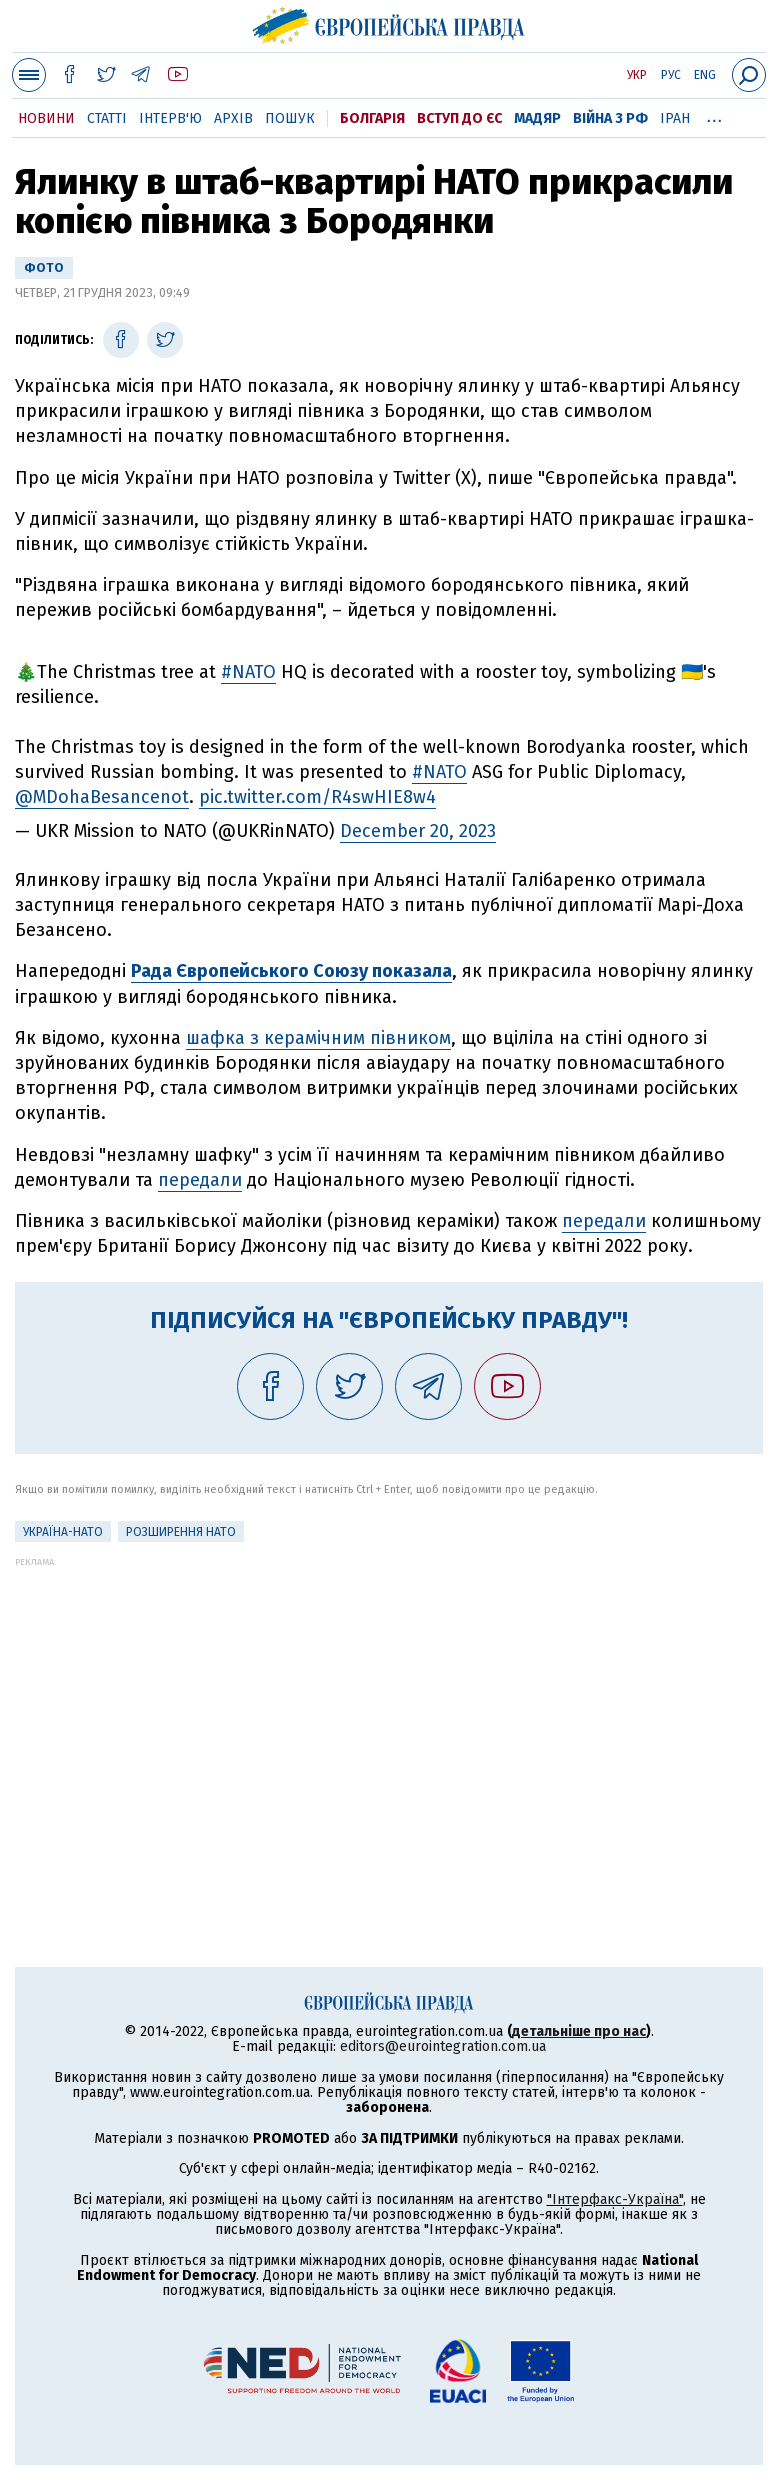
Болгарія (372, 118)
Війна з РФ (610, 118)
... (714, 115)
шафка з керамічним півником (318, 1038)
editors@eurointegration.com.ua (443, 2046)
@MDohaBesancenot (102, 797)
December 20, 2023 (418, 831)
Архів (233, 118)
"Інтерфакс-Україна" (615, 2199)
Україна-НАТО (63, 1532)
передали (200, 1180)
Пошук (290, 118)
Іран (675, 118)
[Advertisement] (389, 1707)
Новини (46, 118)
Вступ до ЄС (459, 118)
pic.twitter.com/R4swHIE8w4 (317, 797)
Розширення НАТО (181, 1532)
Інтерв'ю (170, 118)
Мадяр (537, 118)
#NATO (248, 672)
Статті (107, 118)
